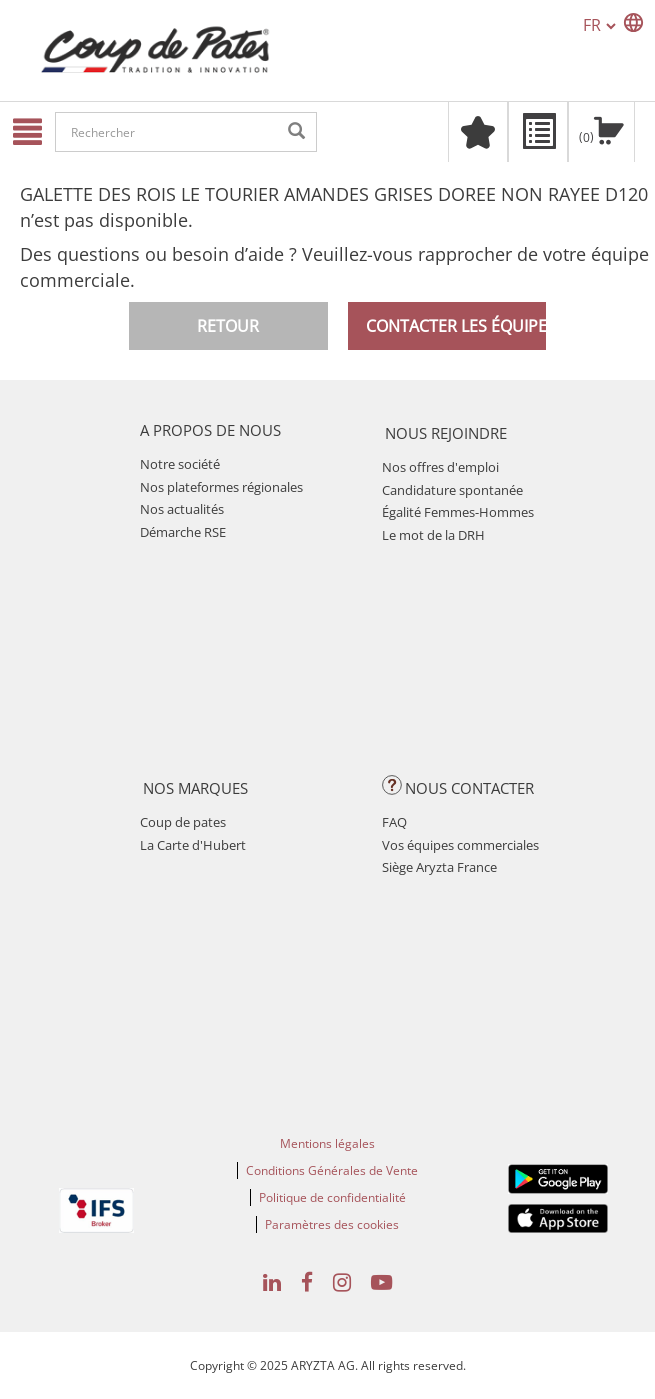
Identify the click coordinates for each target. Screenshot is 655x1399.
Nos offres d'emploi (440, 467)
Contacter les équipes (456, 326)
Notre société (180, 464)
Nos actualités (182, 509)
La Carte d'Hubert (193, 845)
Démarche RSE (183, 532)
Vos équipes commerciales (460, 845)
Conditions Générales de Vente (332, 1170)
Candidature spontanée (452, 490)
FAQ (394, 822)
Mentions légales (327, 1143)
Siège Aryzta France (439, 867)
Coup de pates (183, 822)
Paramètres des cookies (332, 1224)
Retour (228, 326)
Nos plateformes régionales (221, 487)
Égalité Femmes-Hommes (458, 512)
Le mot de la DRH (433, 535)
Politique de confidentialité (332, 1197)
